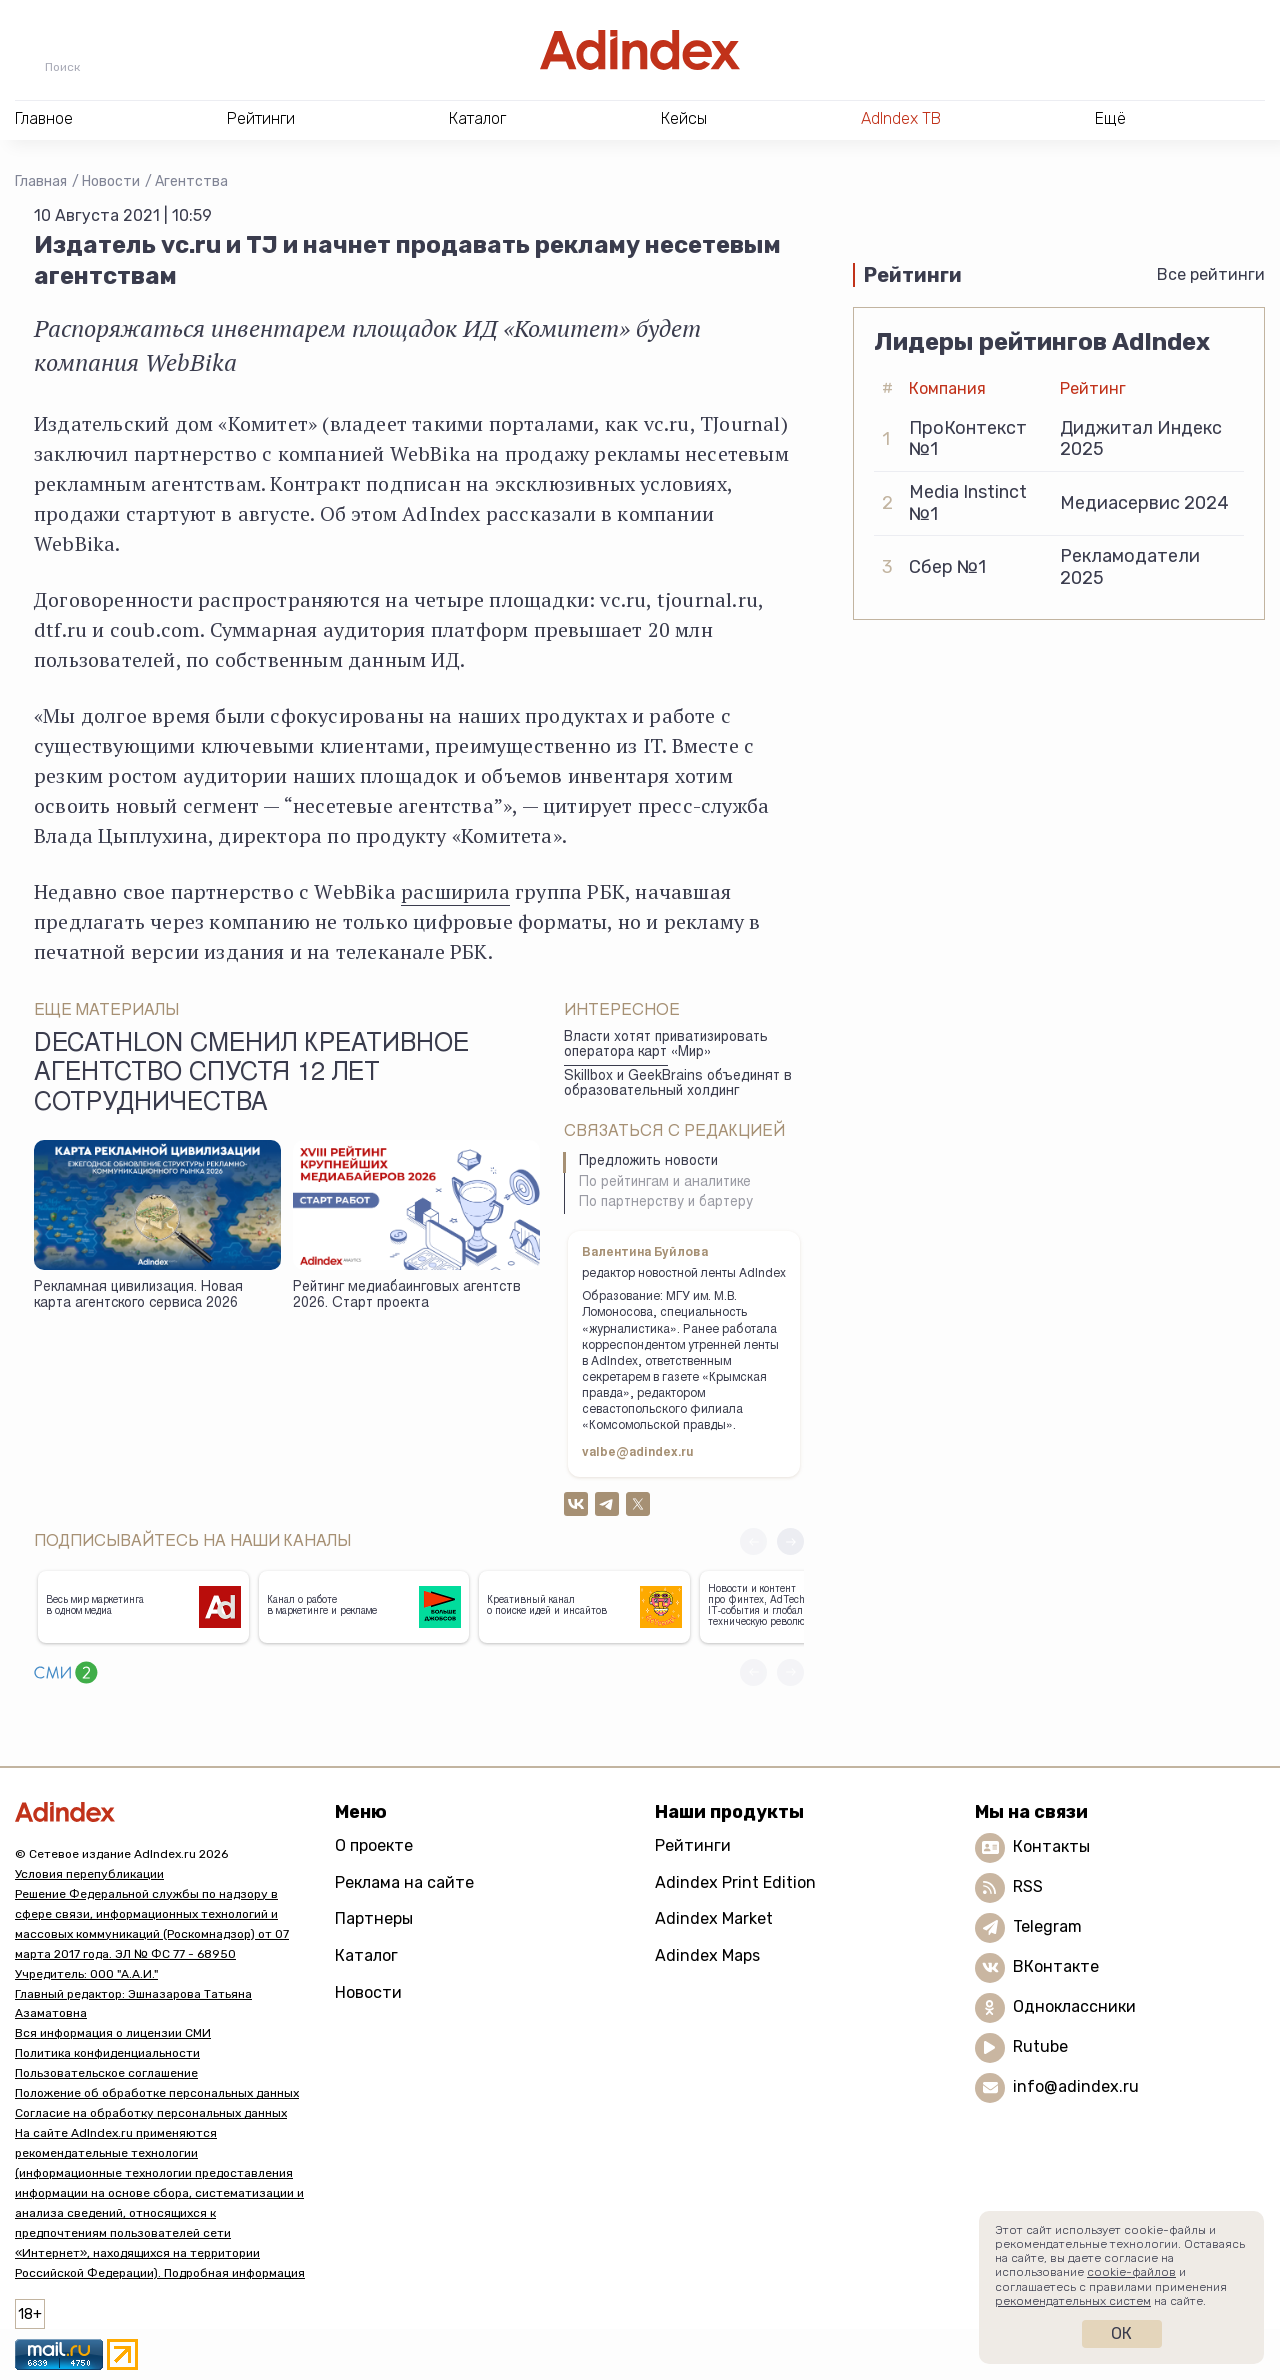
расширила (455, 891)
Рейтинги (693, 1845)
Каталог (366, 1955)
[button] (790, 1541)
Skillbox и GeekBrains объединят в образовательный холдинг (678, 1084)
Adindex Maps (707, 1955)
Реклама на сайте (404, 1882)
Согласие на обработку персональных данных (151, 2113)
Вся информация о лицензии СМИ (113, 2033)
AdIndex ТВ (901, 118)
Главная (41, 181)
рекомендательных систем (1073, 2301)
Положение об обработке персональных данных (157, 2093)
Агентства (191, 181)
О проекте (374, 1845)
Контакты (1051, 1846)
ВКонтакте (1056, 1966)
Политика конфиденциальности (107, 2053)
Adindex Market (714, 1918)
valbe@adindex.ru (638, 1453)
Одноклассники (1074, 2006)
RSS (1028, 1886)
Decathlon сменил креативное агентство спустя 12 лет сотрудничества (251, 1075)
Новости (111, 181)
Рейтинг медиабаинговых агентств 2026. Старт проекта (407, 1296)
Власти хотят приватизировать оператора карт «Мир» (666, 1045)
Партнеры (374, 1918)
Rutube (1040, 2046)
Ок (1121, 2333)
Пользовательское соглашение (106, 2073)
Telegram (1047, 1926)
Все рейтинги (1211, 274)
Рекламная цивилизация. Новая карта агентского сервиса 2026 (138, 1296)
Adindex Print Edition (735, 1882)
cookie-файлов (1131, 2272)
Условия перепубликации (89, 1874)
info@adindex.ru (1076, 2086)
